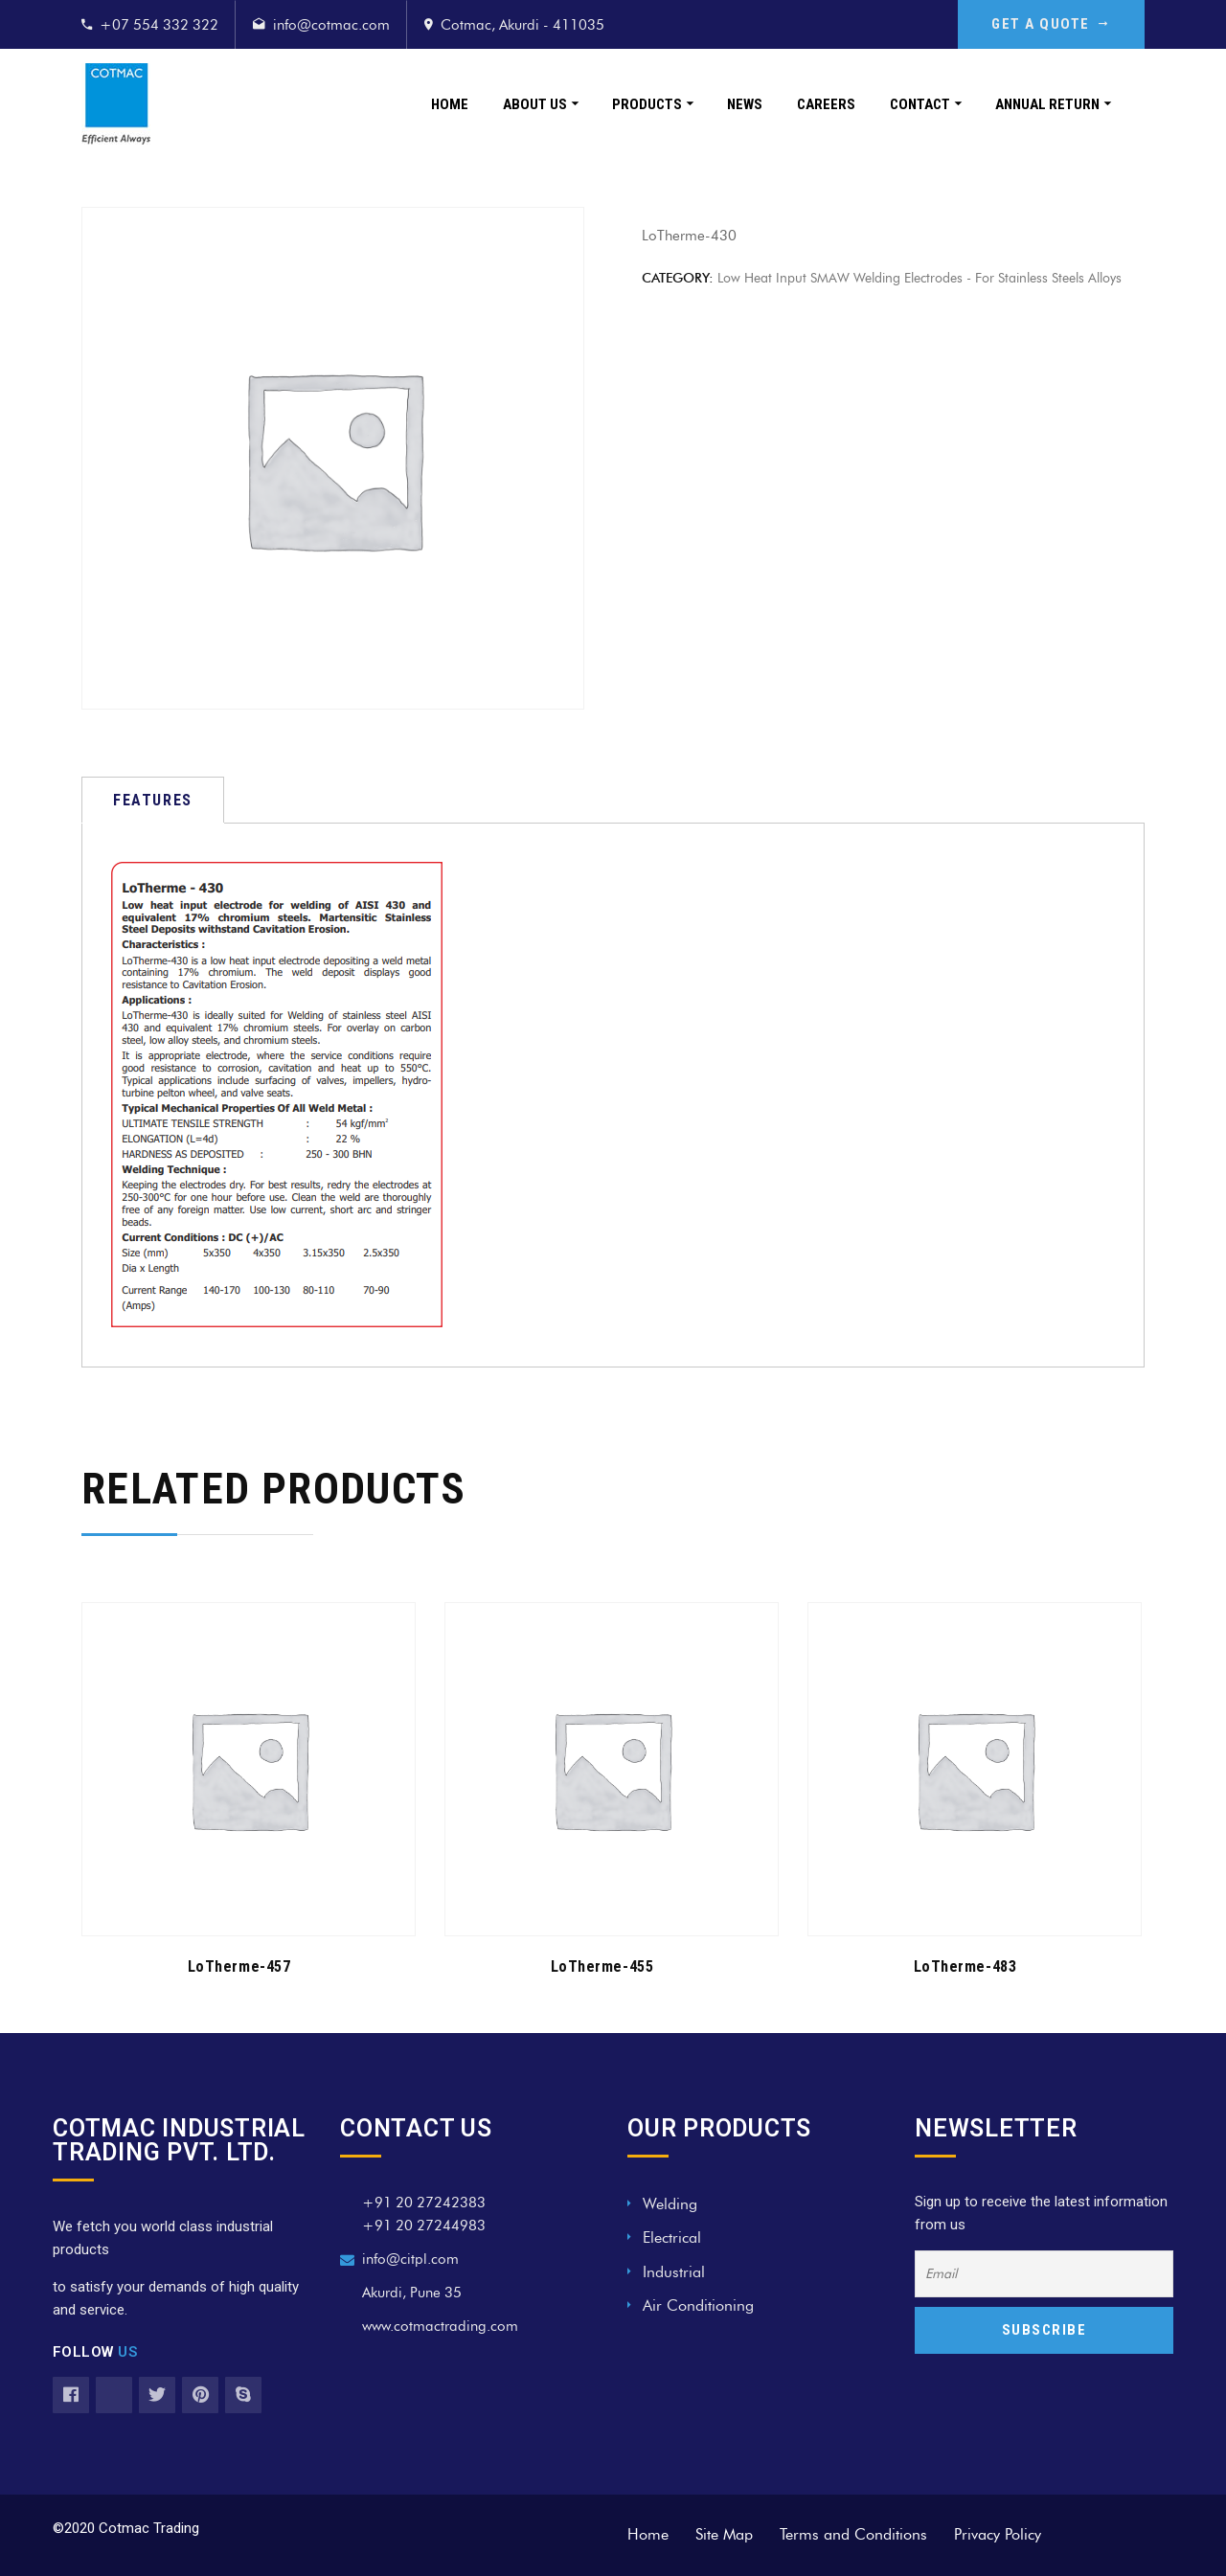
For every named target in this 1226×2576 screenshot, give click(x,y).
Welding (670, 2204)
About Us (535, 104)
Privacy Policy (997, 2534)
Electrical (672, 2237)
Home (449, 104)
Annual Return (1047, 104)
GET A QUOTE (1051, 24)
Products (647, 104)
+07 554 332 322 (159, 25)
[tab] (152, 800)
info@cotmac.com (331, 25)
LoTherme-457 (239, 1966)
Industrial (674, 2272)
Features (153, 800)
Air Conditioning (698, 2305)
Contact (920, 104)
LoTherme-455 (602, 1966)
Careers (826, 104)
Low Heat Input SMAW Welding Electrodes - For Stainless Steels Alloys (919, 278)
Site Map (724, 2534)
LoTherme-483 (965, 1966)
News (744, 104)
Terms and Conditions (853, 2534)
